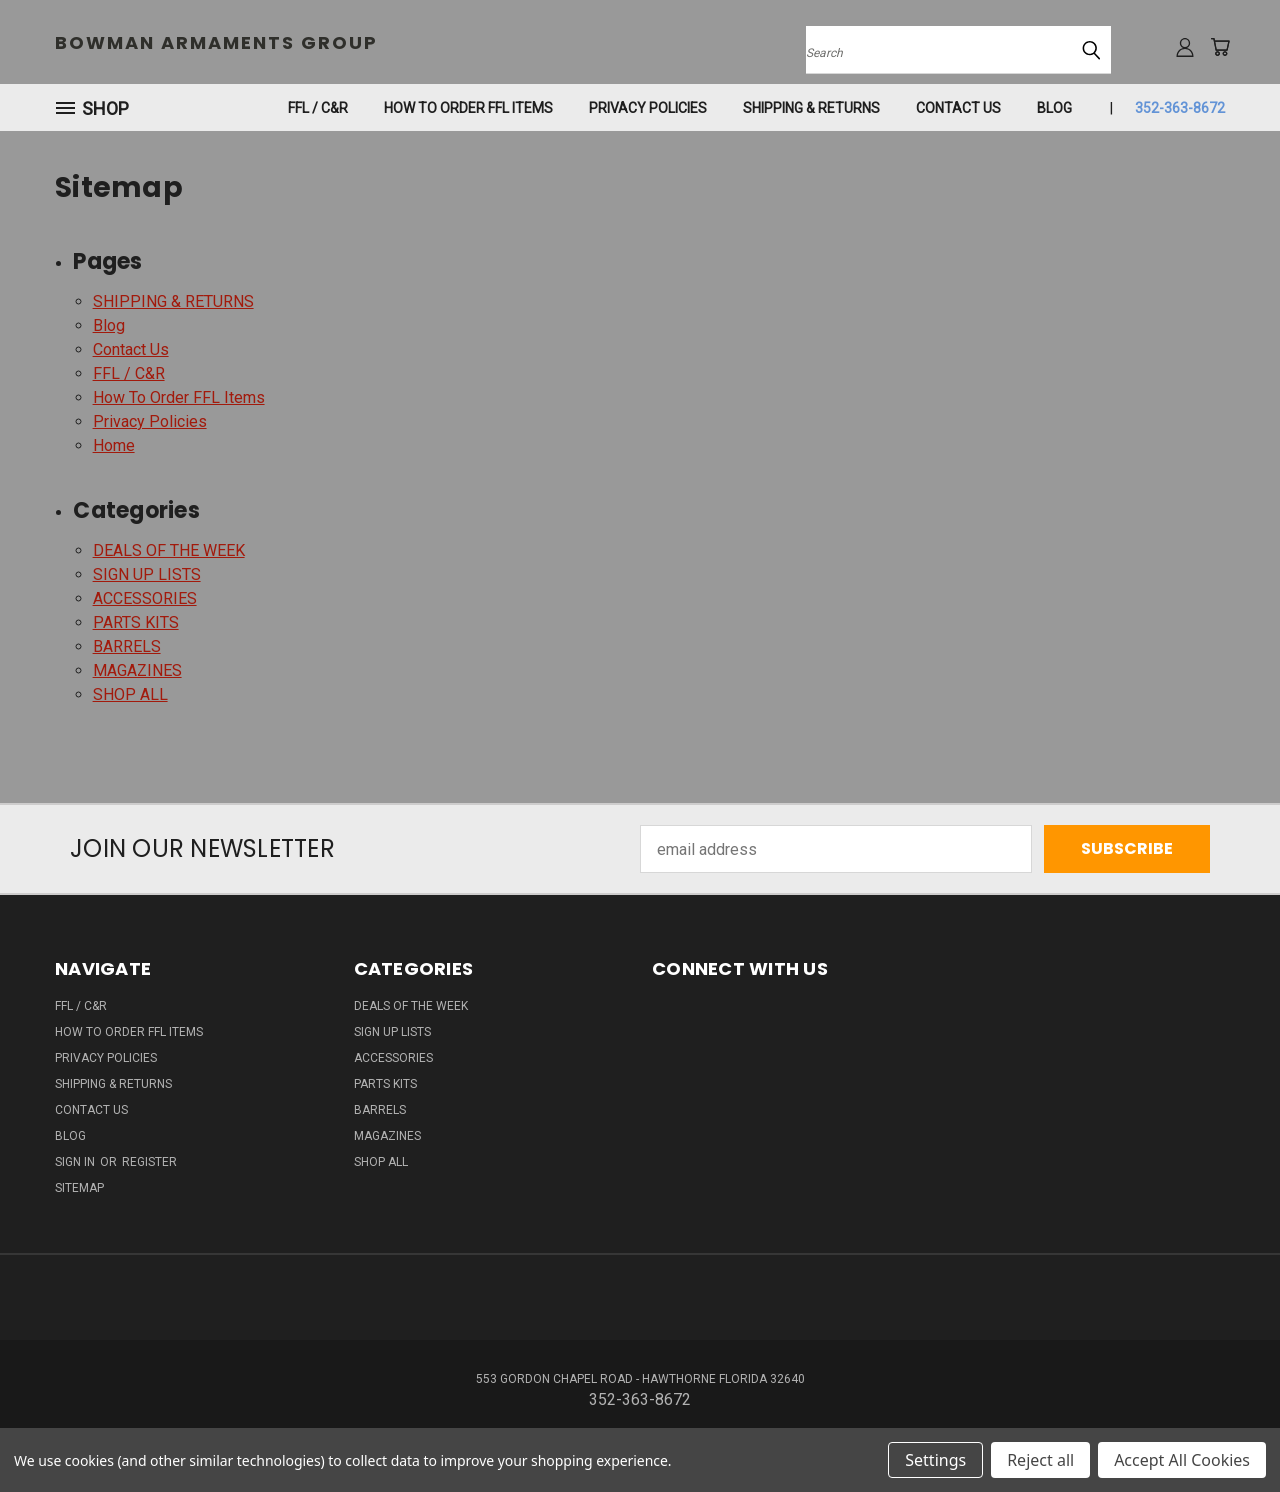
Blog (1054, 108)
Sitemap (79, 1188)
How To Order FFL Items (468, 108)
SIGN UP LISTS (147, 574)
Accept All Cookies (1182, 1460)
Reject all (1040, 1460)
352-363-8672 (1180, 108)
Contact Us (958, 108)
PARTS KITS (136, 622)
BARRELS (127, 646)
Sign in (76, 1162)
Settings (935, 1460)
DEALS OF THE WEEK (169, 550)
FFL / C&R (318, 108)
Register (149, 1162)
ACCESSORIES (145, 598)
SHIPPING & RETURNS (811, 108)
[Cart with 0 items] (1220, 47)
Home (114, 445)
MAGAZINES (137, 670)
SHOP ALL (130, 694)
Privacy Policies (648, 108)
